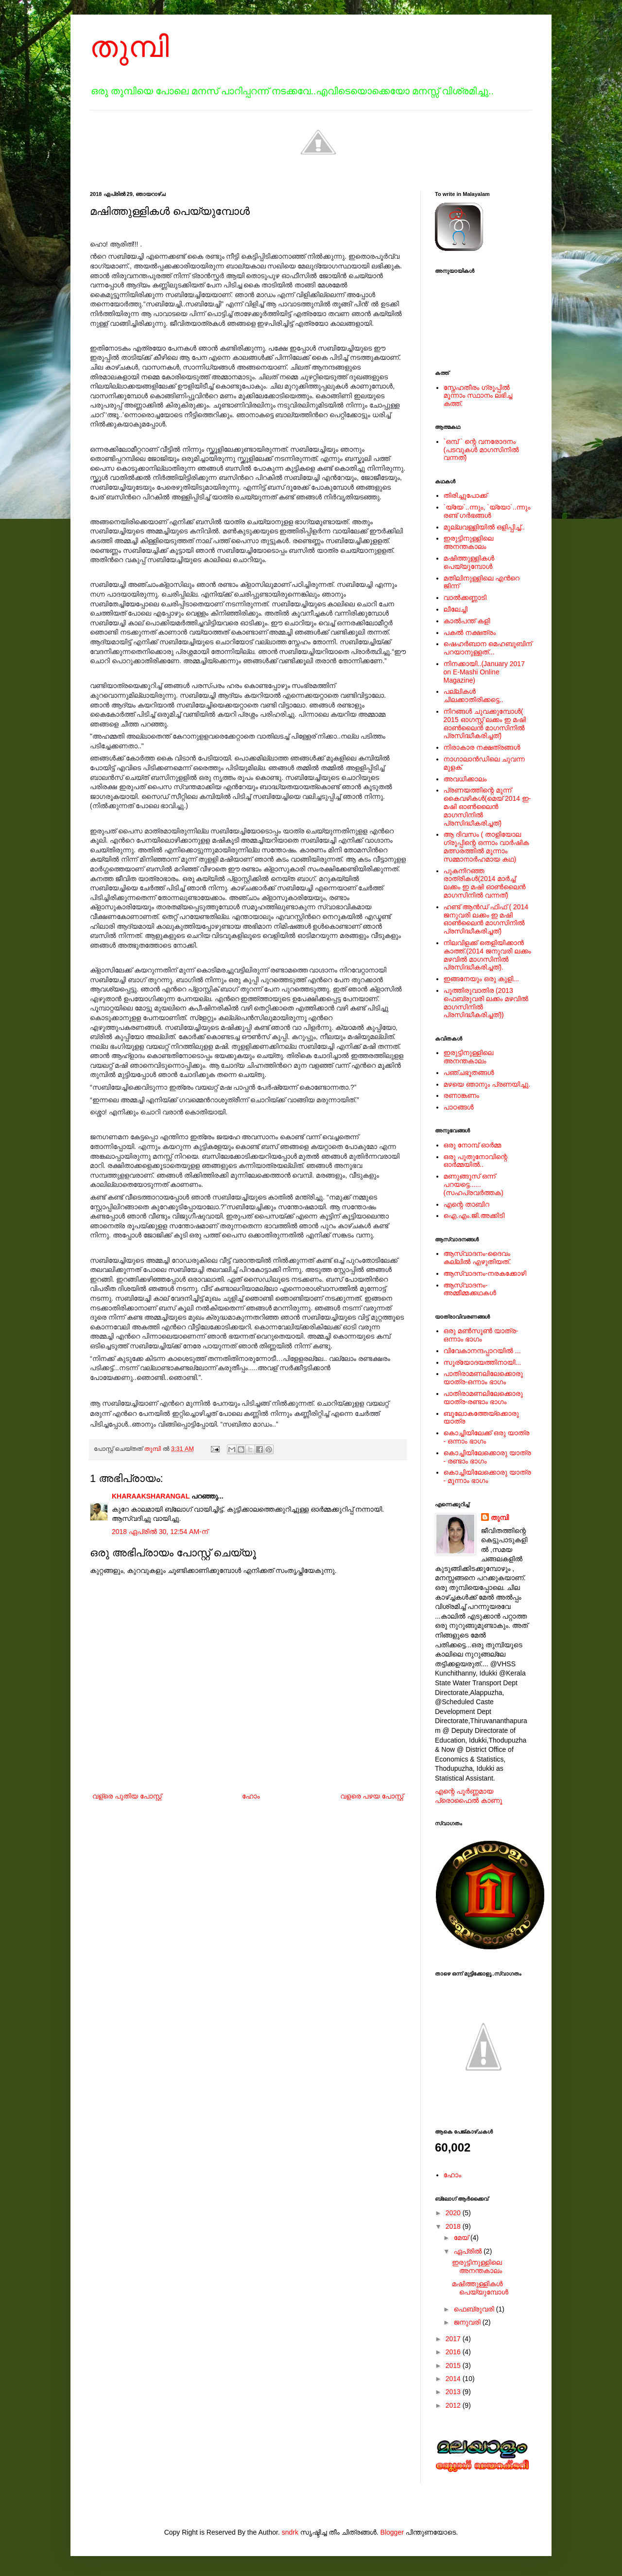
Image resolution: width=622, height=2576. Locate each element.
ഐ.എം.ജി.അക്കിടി (474, 1215)
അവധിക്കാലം (465, 779)
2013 (454, 2392)
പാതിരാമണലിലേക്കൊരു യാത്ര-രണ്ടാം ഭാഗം (483, 1398)
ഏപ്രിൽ (468, 2251)
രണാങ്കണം (461, 1095)
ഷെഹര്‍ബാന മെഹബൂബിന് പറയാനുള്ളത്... (488, 648)
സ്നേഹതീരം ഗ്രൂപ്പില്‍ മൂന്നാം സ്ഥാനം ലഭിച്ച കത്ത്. (478, 396)
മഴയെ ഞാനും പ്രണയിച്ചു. (487, 1084)
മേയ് (461, 2237)
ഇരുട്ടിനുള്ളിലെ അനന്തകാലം (469, 542)
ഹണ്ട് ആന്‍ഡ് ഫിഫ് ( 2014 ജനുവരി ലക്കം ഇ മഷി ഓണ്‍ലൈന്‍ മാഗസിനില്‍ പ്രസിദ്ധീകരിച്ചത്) (486, 919)
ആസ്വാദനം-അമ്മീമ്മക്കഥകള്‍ (470, 1289)
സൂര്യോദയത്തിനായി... (482, 1362)
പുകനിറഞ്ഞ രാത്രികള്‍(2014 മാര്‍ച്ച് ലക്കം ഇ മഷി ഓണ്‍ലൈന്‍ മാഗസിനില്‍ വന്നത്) (485, 883)
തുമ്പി (129, 47)
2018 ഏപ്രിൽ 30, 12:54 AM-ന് (160, 1531)
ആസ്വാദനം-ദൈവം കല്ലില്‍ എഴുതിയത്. (477, 1258)
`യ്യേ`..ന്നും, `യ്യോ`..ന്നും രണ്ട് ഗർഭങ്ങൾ (487, 511)
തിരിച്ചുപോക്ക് (465, 495)
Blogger (392, 2532)
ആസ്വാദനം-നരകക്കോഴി (485, 1273)
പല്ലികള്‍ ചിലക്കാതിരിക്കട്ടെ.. (473, 696)
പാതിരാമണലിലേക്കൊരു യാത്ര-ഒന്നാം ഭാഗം (483, 1378)
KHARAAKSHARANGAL (151, 1496)
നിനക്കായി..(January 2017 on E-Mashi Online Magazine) (484, 672)
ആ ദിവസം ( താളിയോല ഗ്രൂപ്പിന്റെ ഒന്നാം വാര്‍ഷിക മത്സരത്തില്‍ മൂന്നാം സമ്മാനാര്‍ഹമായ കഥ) (486, 846)
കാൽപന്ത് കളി (467, 621)
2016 (454, 2352)
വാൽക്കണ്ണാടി (465, 597)
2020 (454, 2213)
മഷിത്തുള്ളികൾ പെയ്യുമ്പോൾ (469, 562)
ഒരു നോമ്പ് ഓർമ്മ (472, 1145)
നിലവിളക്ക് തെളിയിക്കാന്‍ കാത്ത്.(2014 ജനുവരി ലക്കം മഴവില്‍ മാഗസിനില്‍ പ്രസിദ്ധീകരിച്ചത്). (487, 955)
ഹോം (251, 1796)
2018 (454, 2226)
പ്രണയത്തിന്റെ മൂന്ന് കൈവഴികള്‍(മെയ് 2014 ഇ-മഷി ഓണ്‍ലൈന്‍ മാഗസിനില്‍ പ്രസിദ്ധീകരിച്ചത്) (487, 806)
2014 (454, 2378)
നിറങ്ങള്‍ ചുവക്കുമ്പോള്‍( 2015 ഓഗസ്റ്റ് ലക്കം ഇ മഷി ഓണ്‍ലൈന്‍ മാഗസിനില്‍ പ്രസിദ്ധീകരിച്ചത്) (485, 723)
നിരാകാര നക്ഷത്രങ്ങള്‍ (482, 747)
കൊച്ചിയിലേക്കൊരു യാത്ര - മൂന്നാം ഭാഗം (487, 1476)
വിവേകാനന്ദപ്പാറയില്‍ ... (482, 1351)
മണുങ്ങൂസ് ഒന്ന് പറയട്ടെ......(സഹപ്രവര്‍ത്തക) (473, 1184)
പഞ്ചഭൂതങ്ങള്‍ (469, 1072)
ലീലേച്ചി (456, 609)
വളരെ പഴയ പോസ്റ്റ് (371, 1796)
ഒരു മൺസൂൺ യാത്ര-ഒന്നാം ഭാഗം (481, 1335)
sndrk (290, 2532)
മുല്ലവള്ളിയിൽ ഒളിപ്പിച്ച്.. (484, 527)
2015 (454, 2365)
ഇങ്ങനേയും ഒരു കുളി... (481, 979)
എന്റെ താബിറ (466, 1204)
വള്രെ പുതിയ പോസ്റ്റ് (127, 1796)
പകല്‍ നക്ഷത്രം (470, 632)
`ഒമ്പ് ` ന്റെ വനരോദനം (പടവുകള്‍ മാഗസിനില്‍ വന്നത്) (481, 450)
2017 (454, 2339)
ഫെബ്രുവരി (474, 2309)
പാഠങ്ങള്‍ (459, 1107)
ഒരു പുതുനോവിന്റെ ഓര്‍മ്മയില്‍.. (476, 1161)
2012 (454, 2405)
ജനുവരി (467, 2322)
